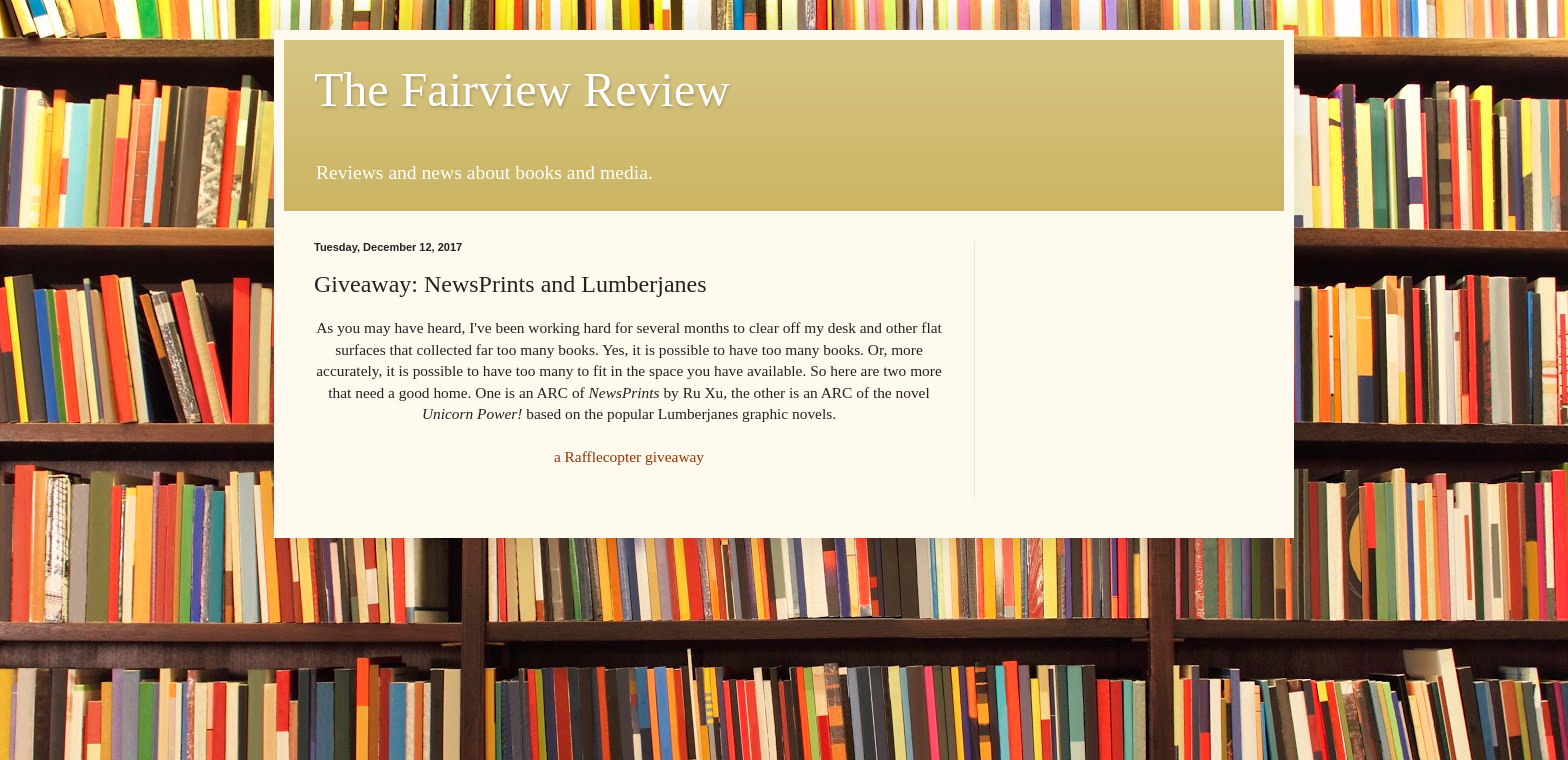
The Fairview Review (522, 89)
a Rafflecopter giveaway (629, 456)
